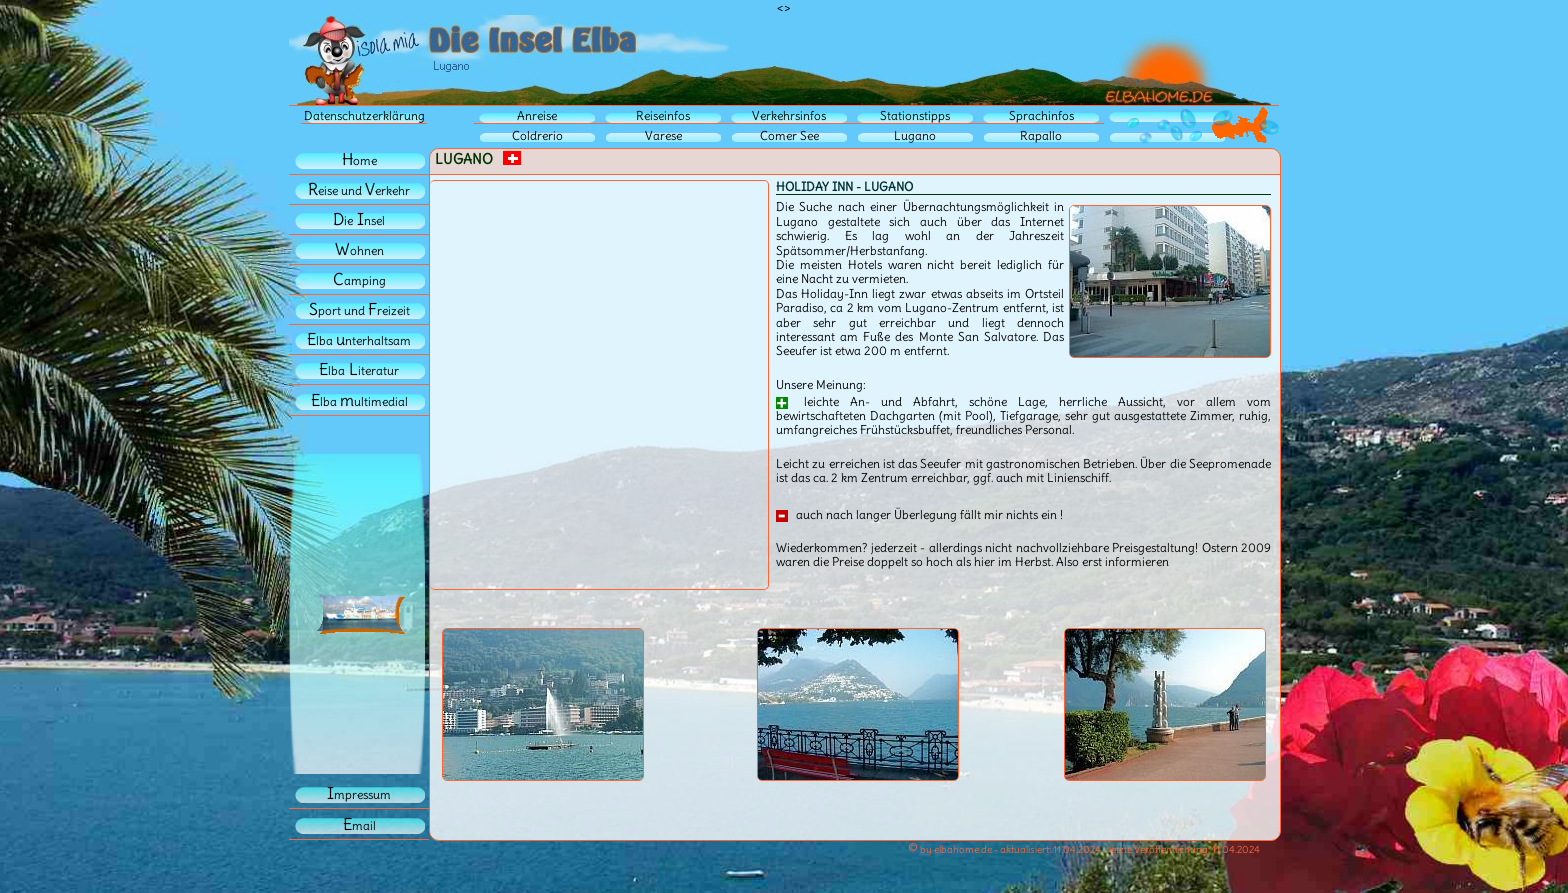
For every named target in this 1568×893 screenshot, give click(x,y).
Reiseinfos (663, 115)
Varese (663, 135)
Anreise (537, 115)
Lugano (915, 135)
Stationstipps (915, 115)
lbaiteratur (359, 370)
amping (359, 280)
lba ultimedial (359, 401)
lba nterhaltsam (359, 340)
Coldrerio (537, 135)
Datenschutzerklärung (364, 115)
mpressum (359, 794)
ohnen (359, 250)
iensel (359, 220)
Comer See (789, 135)
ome (359, 160)
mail (359, 825)
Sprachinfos (1041, 115)
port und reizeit (359, 310)
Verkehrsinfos (789, 115)
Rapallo (1041, 135)
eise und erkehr (359, 190)
